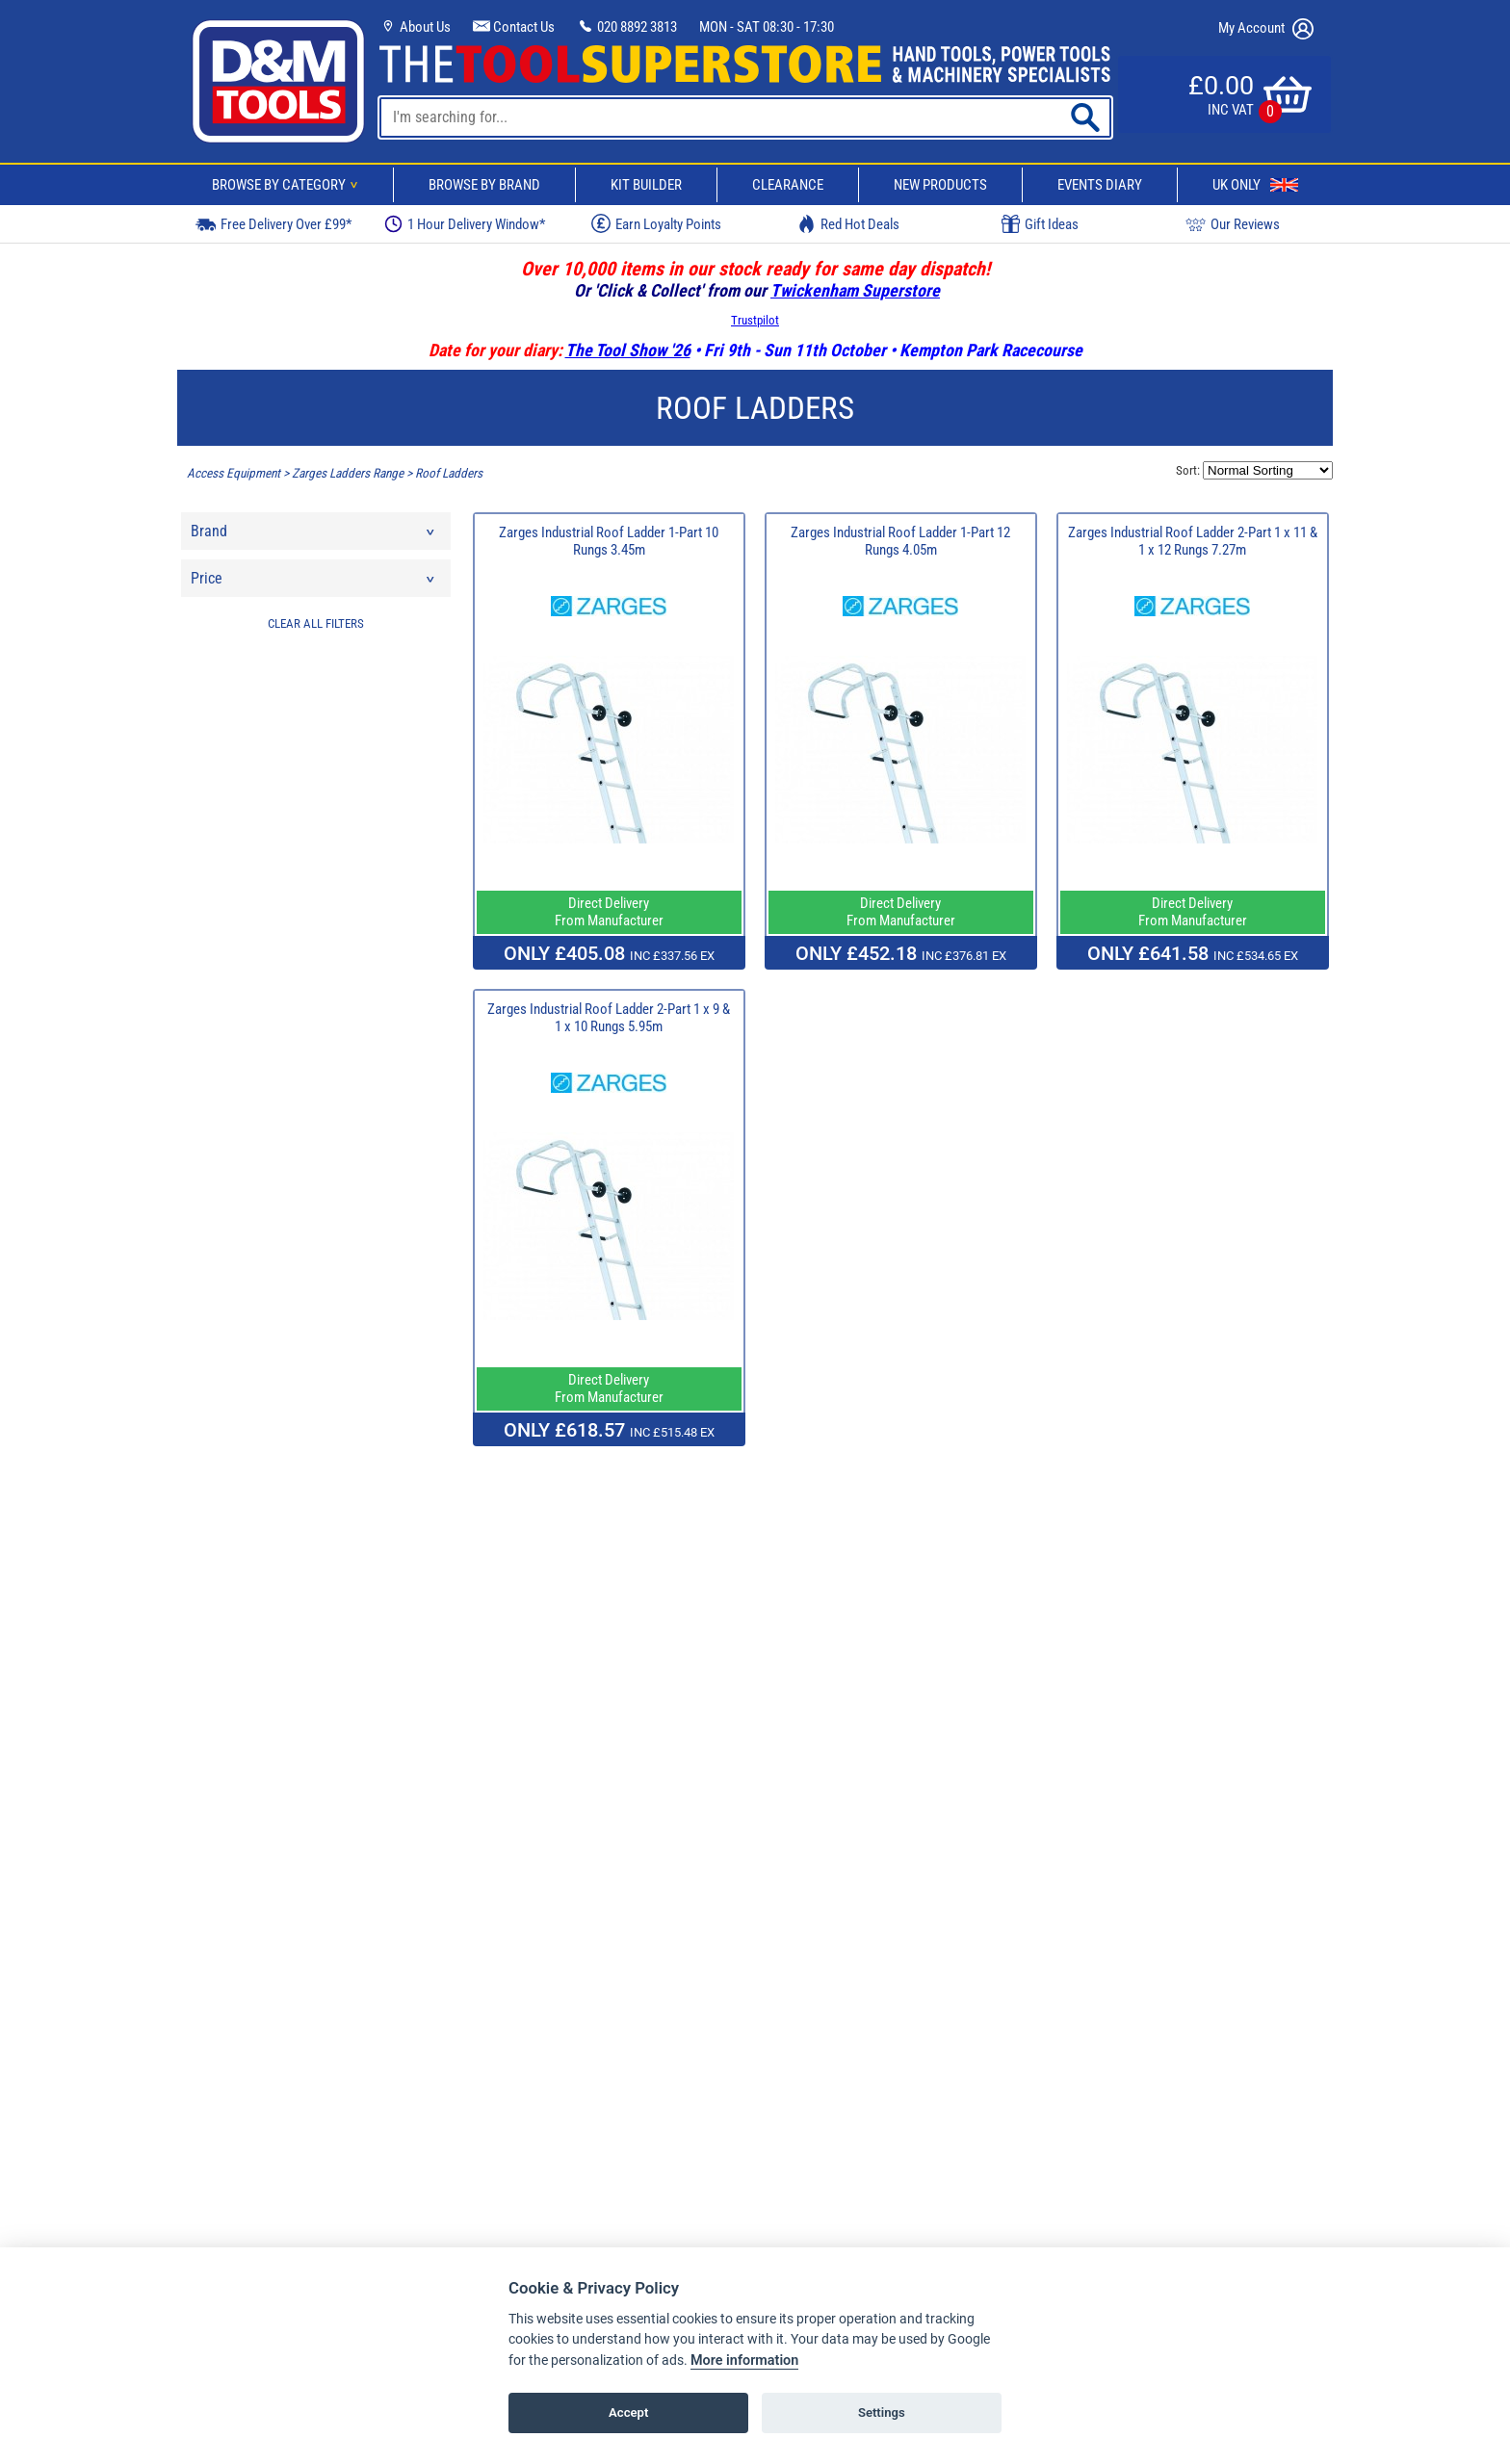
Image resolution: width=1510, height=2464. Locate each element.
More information (744, 2360)
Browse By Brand (484, 185)
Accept (628, 2412)
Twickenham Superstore (855, 290)
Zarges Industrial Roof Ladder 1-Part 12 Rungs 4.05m (900, 541)
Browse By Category (288, 185)
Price (314, 583)
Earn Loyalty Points (656, 223)
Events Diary (1099, 185)
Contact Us (514, 27)
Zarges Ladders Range (348, 473)
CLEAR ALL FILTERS (316, 623)
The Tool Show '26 (627, 350)
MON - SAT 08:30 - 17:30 (766, 27)
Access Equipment (233, 473)
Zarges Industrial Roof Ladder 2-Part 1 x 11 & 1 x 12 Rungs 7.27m (1192, 541)
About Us (415, 27)
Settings (881, 2412)
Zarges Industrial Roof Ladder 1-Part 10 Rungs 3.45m (608, 541)
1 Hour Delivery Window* (464, 224)
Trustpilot (755, 320)
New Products (940, 185)
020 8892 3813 (627, 27)
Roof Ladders (448, 473)
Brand (314, 536)
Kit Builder (646, 185)
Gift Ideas (1040, 224)
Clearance (787, 185)
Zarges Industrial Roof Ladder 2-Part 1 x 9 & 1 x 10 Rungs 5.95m (608, 1017)
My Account (1266, 28)
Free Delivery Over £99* (273, 224)
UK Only (1255, 185)
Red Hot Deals (848, 224)
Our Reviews (1232, 224)
